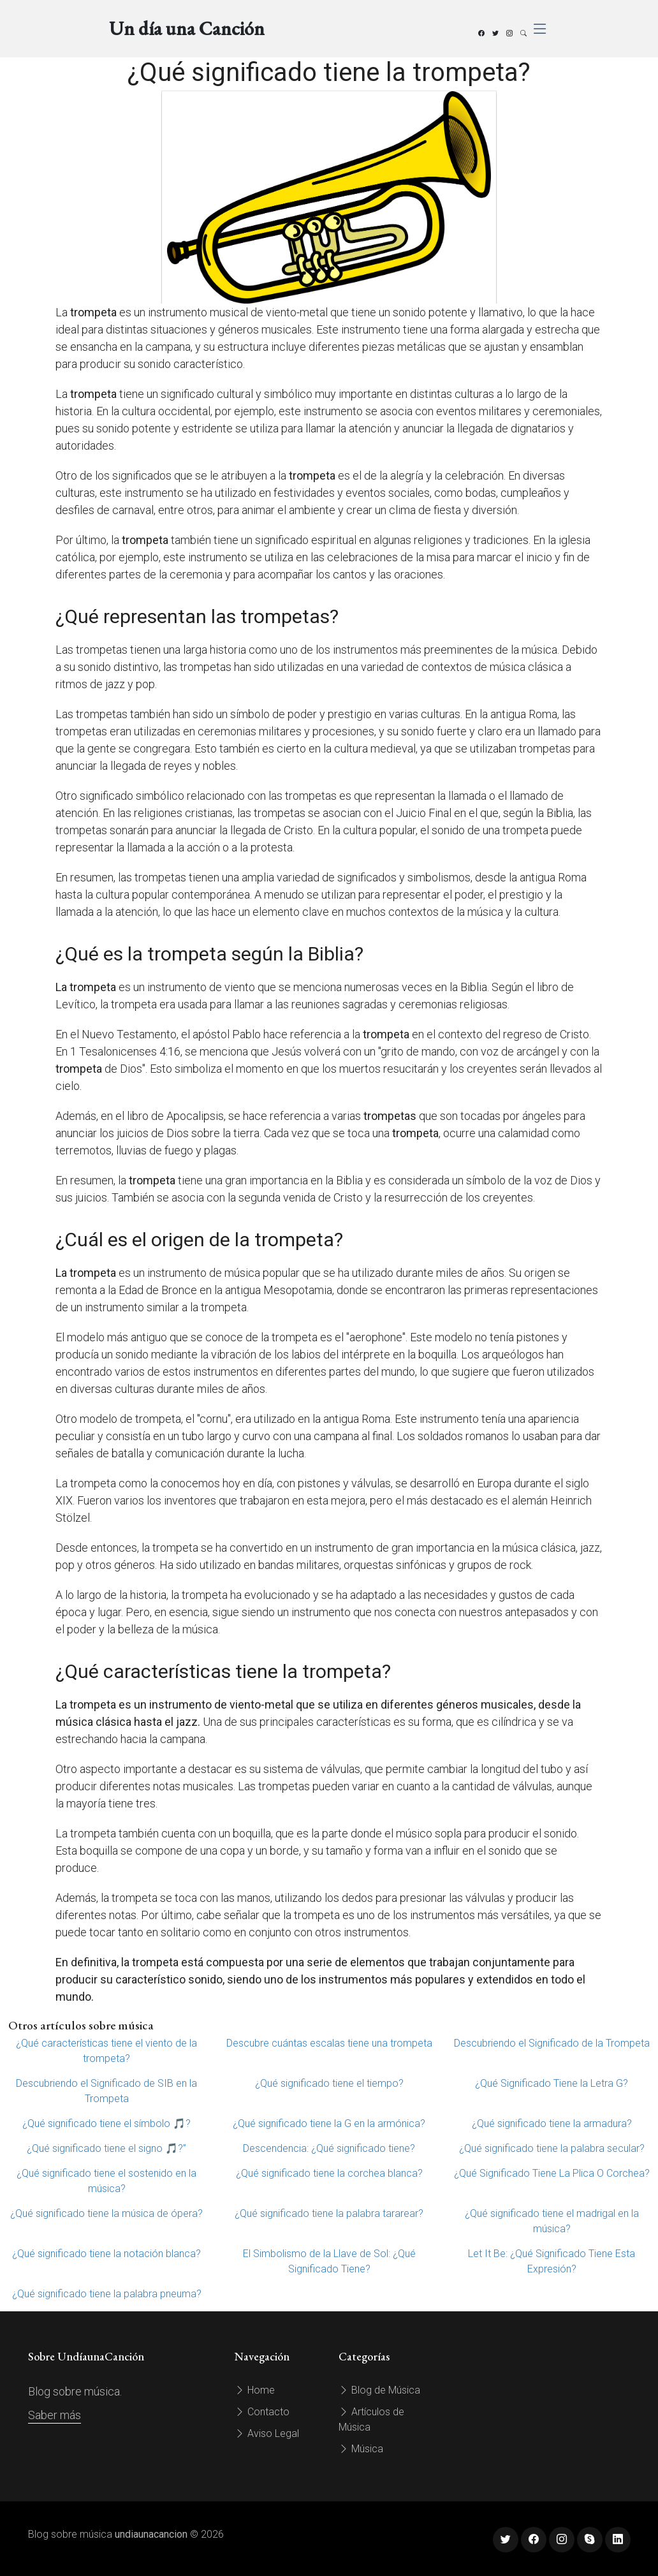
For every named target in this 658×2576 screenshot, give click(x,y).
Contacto (262, 2412)
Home (255, 2390)
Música (361, 2449)
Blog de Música (379, 2390)
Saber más (54, 2415)
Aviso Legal (267, 2433)
